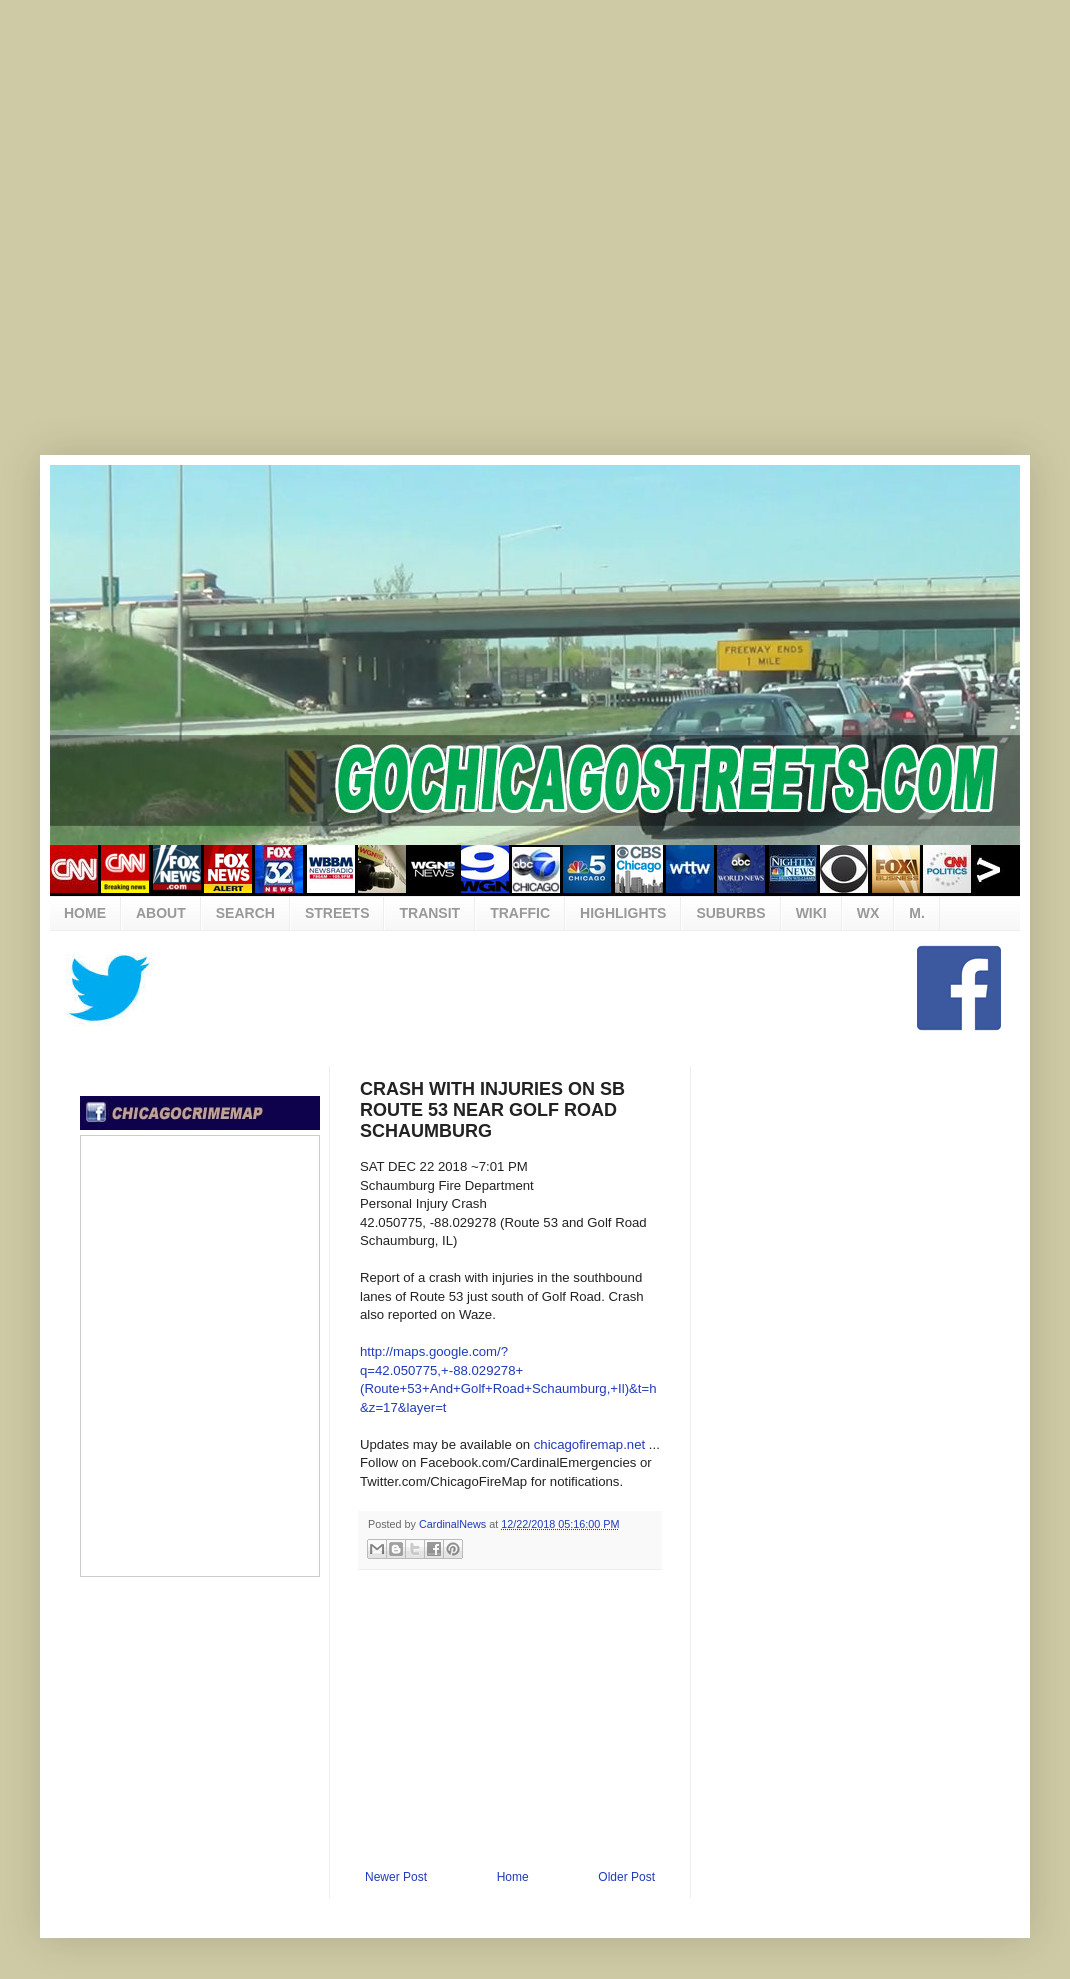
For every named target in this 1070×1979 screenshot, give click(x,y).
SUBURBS (730, 913)
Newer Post (396, 1877)
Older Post (626, 1877)
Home (513, 1877)
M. (917, 913)
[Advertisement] (211, 241)
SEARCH (245, 913)
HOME (85, 913)
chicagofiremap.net (589, 1444)
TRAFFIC (520, 913)
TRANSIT (429, 913)
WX (868, 913)
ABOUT (161, 913)
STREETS (337, 913)
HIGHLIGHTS (623, 913)
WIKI (811, 913)
